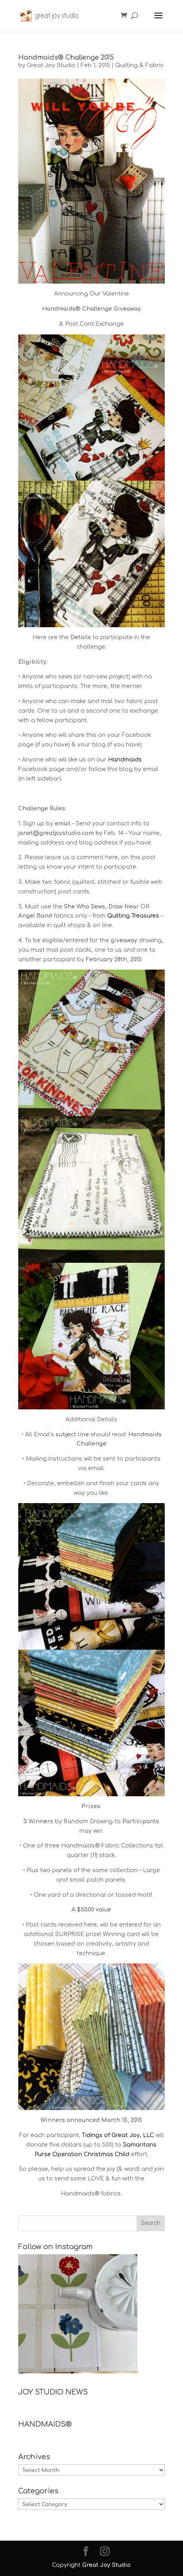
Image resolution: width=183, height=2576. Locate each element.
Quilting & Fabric (139, 65)
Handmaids (125, 760)
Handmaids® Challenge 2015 (66, 57)
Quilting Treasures (133, 916)
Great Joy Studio (51, 65)
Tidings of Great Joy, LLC (118, 2135)
